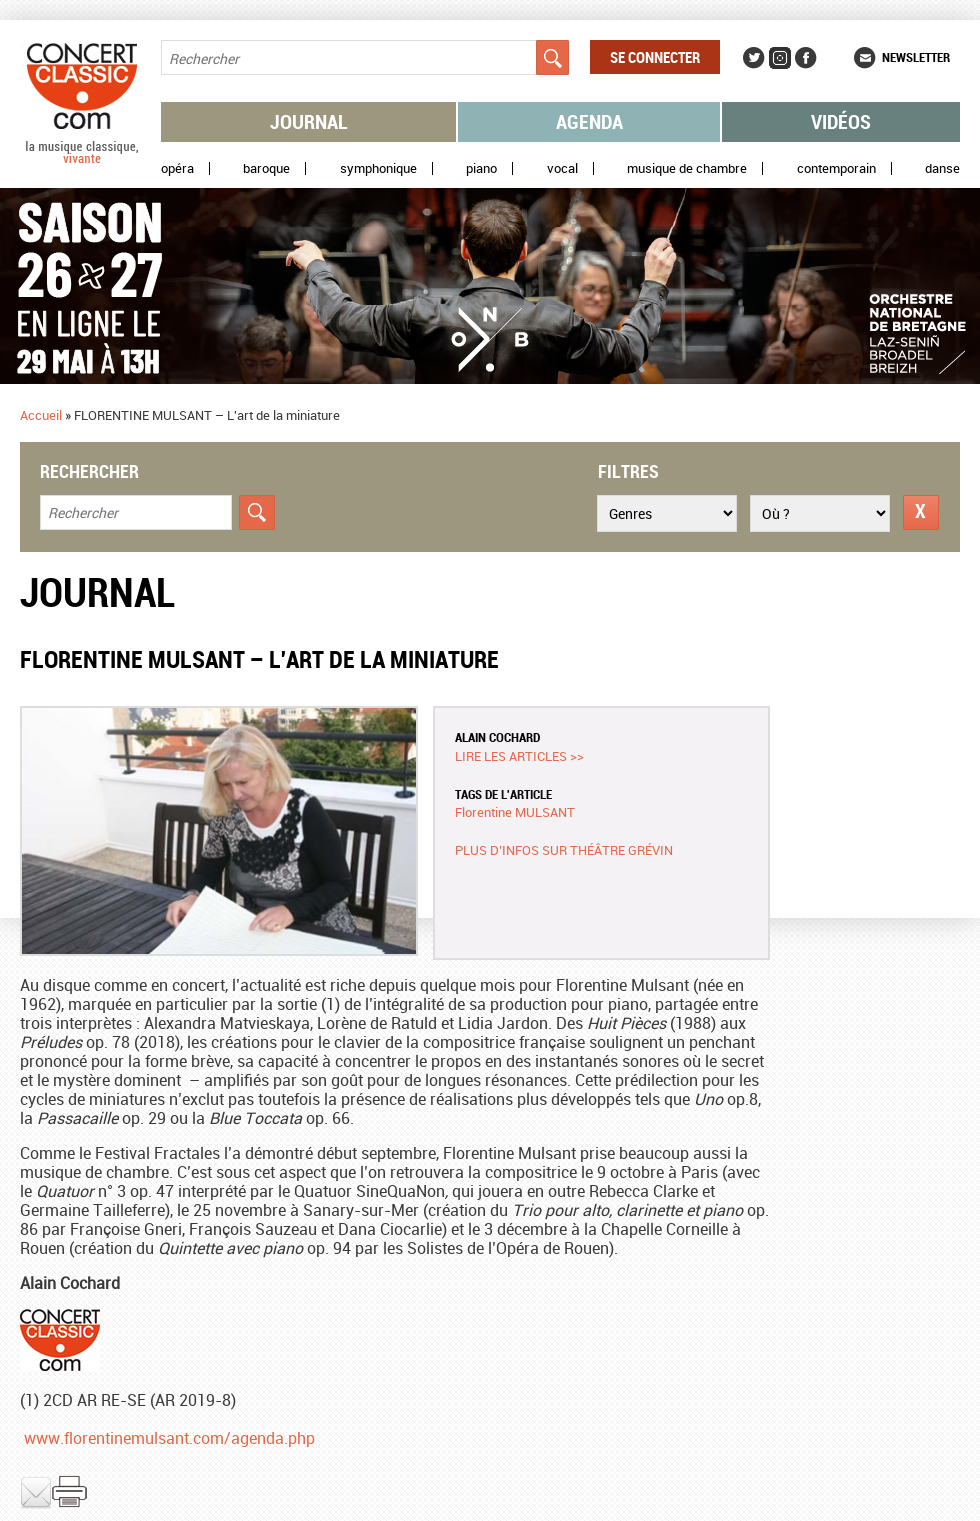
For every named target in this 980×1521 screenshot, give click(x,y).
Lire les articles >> (519, 756)
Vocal (562, 168)
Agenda (589, 121)
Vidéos (841, 121)
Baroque (266, 168)
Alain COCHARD (497, 737)
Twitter (754, 58)
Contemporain (836, 168)
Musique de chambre (687, 168)
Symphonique (378, 168)
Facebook (806, 58)
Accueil (41, 415)
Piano (481, 168)
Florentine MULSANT (515, 812)
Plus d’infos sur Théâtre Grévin (564, 850)
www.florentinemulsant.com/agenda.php (169, 1438)
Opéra (177, 168)
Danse (942, 168)
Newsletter (916, 57)
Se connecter (655, 57)
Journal (309, 121)
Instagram (780, 58)
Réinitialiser (921, 512)
